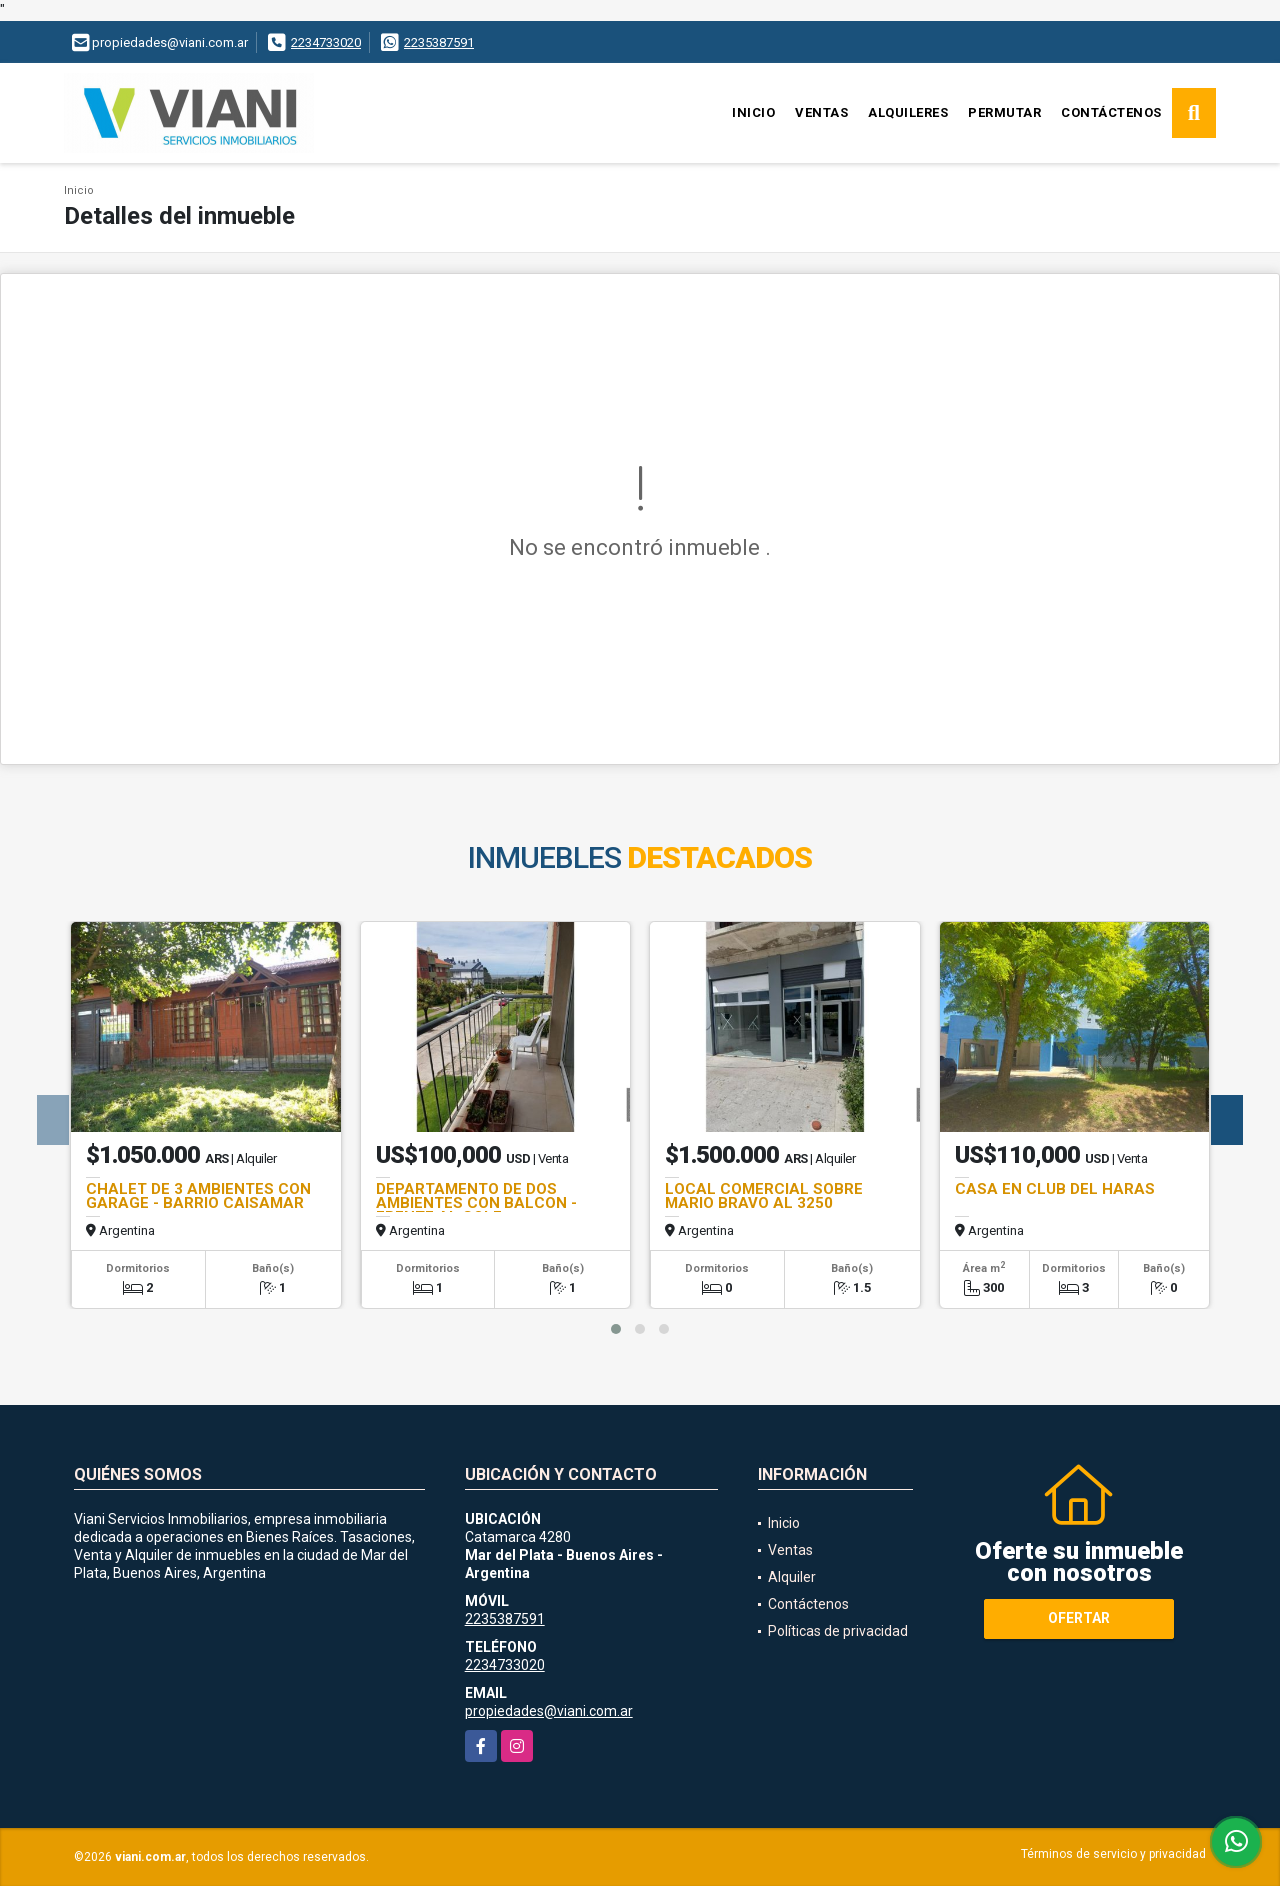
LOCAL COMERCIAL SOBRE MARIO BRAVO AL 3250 (764, 1196)
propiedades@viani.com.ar (549, 1711)
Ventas (821, 112)
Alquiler (792, 1577)
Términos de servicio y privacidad (1113, 1854)
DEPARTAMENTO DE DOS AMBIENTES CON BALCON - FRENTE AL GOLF (476, 1203)
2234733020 (326, 42)
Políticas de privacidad (838, 1631)
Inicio (753, 112)
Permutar (1004, 112)
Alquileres (908, 112)
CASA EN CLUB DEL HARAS (1055, 1189)
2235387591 (439, 42)
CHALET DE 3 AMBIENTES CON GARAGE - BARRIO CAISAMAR (198, 1196)
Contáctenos (1111, 112)
